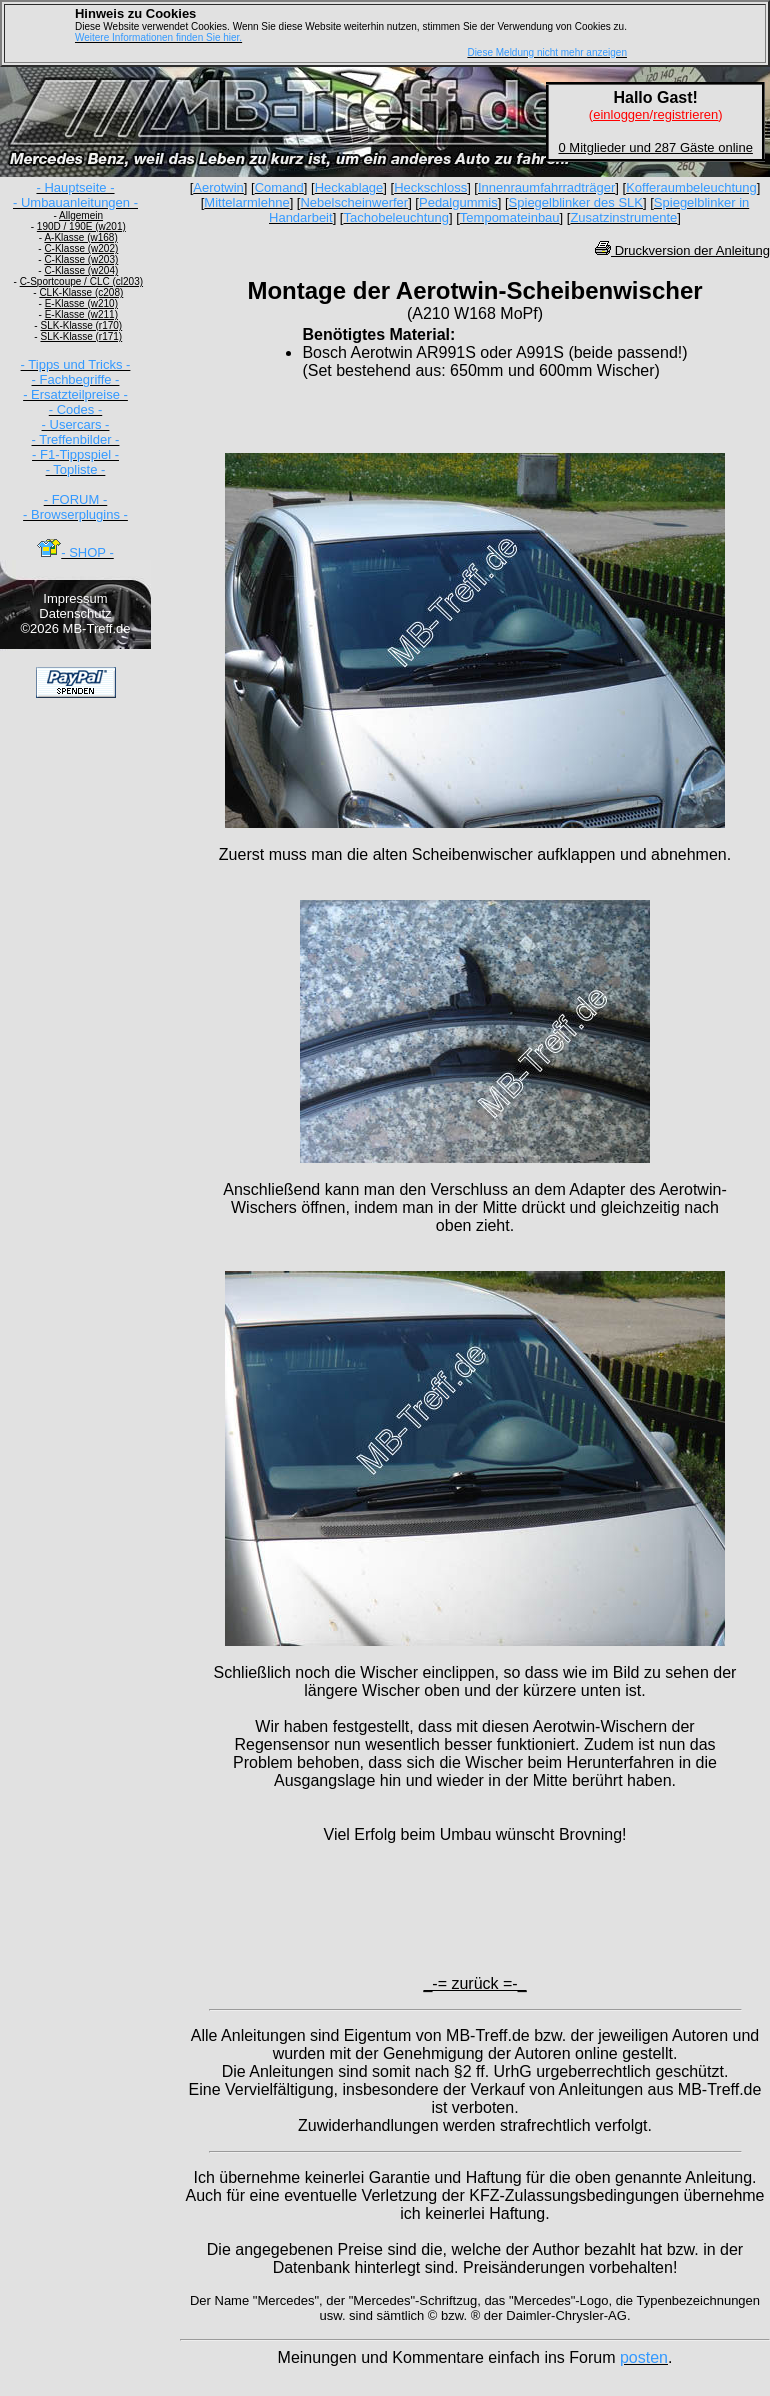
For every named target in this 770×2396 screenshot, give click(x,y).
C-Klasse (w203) (81, 259)
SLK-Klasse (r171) (81, 336)
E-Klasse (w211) (81, 314)
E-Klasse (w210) (81, 303)
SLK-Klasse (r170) (81, 325)
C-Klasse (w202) (81, 248)
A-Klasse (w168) (80, 237)
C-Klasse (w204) (81, 270)
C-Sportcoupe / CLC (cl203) (81, 281)
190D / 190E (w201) (81, 226)
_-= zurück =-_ (474, 1983)
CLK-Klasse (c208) (81, 292)
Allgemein (81, 215)
